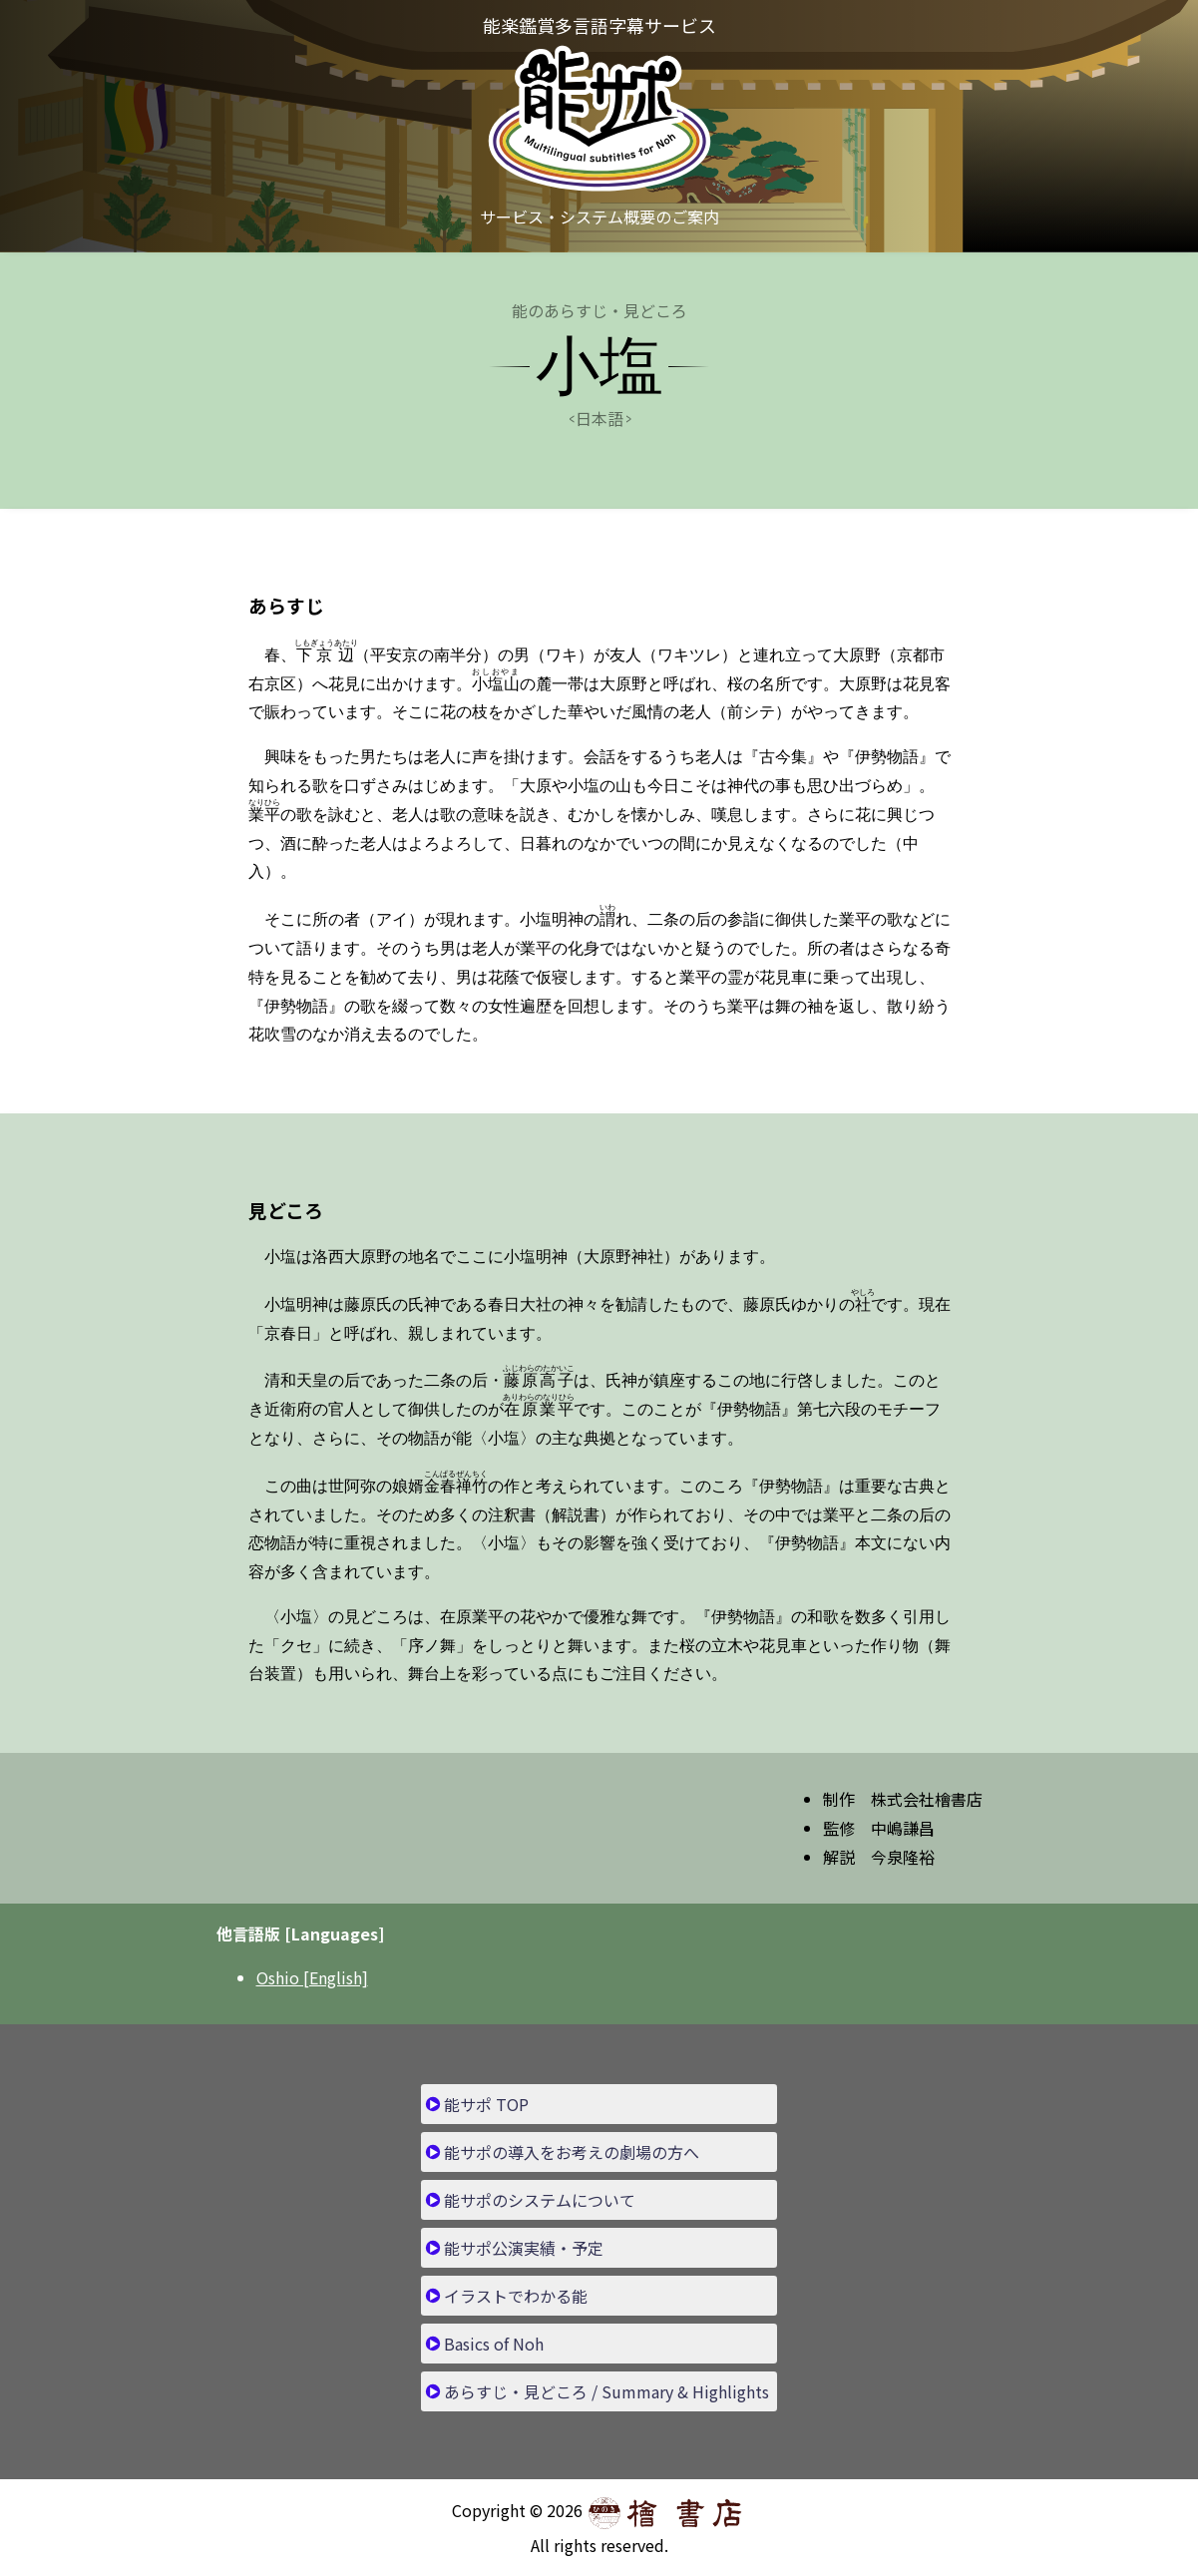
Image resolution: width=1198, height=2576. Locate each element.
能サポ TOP (486, 2104)
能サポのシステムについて (539, 2200)
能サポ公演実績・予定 (523, 2248)
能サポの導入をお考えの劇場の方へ (571, 2152)
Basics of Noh (494, 2344)
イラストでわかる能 (516, 2296)
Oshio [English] (312, 1977)
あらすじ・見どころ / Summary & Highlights (606, 2391)
